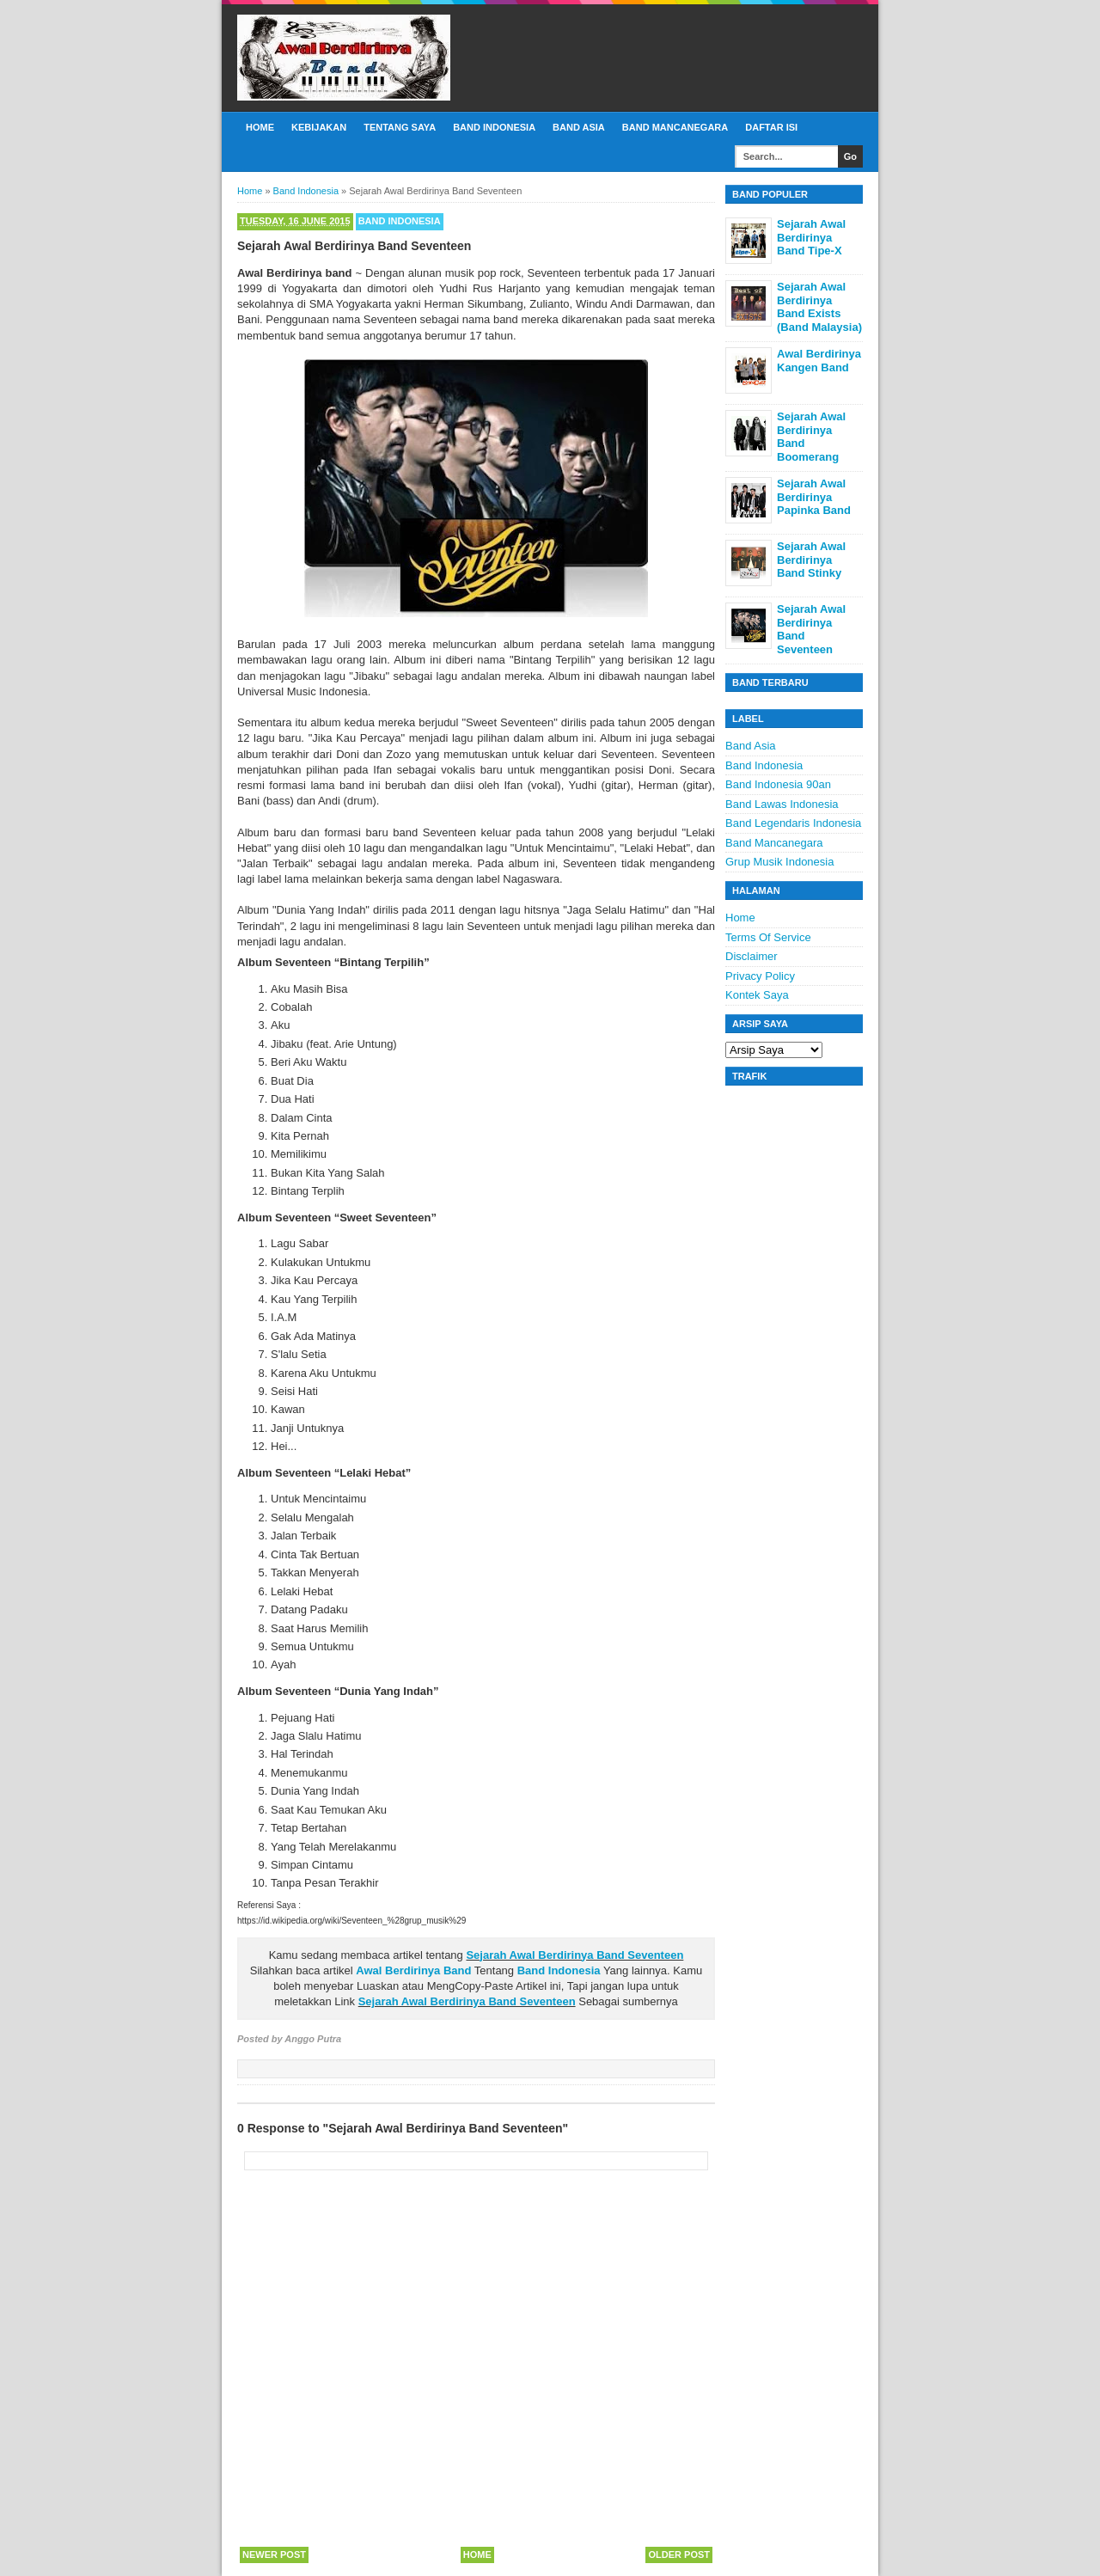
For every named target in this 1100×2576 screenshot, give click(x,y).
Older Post (679, 2554)
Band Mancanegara (675, 127)
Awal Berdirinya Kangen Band (819, 360)
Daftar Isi (771, 127)
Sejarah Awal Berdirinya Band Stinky (811, 559)
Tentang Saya (400, 127)
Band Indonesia (494, 127)
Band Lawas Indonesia (782, 804)
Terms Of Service (768, 937)
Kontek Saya (757, 994)
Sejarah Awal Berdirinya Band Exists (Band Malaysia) (819, 306)
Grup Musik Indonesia (779, 861)
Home (260, 127)
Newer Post (274, 2554)
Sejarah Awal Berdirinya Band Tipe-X (811, 237)
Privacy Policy (760, 976)
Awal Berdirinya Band (413, 1970)
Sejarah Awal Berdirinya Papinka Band (814, 497)
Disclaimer (751, 956)
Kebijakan (318, 127)
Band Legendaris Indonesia (793, 823)
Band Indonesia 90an (778, 784)
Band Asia (579, 127)
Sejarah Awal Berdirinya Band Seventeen (574, 1955)
